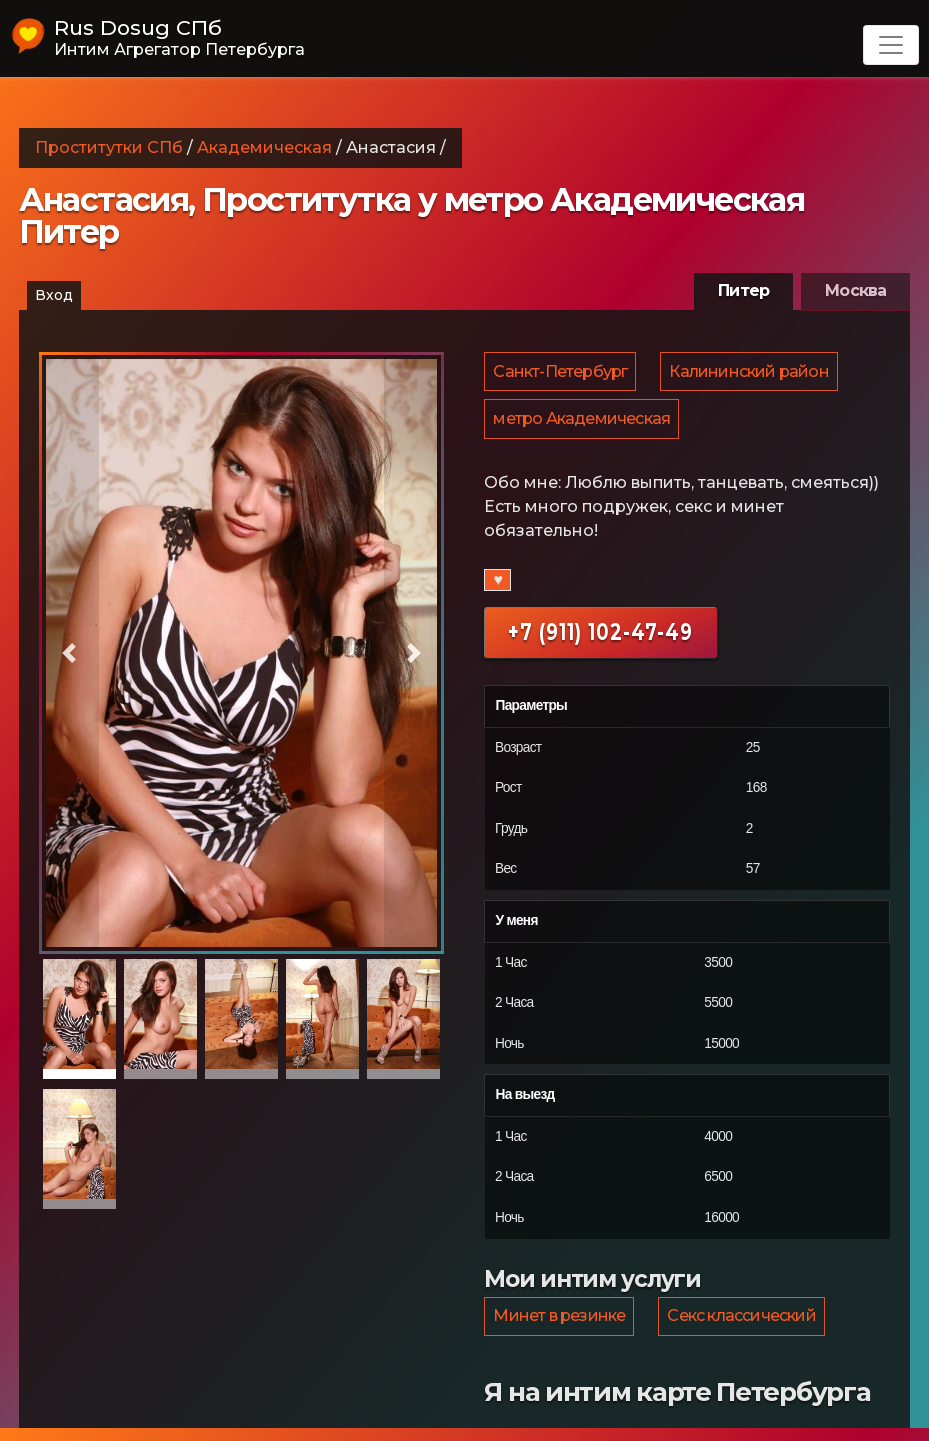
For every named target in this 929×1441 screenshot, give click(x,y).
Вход (54, 295)
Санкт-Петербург (561, 373)
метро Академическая (582, 425)
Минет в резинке (560, 1326)
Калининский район (751, 373)
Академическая (264, 147)
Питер (743, 290)
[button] (69, 653)
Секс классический (744, 1326)
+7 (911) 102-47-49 (600, 640)
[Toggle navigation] (891, 45)
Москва (855, 290)
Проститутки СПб (109, 147)
